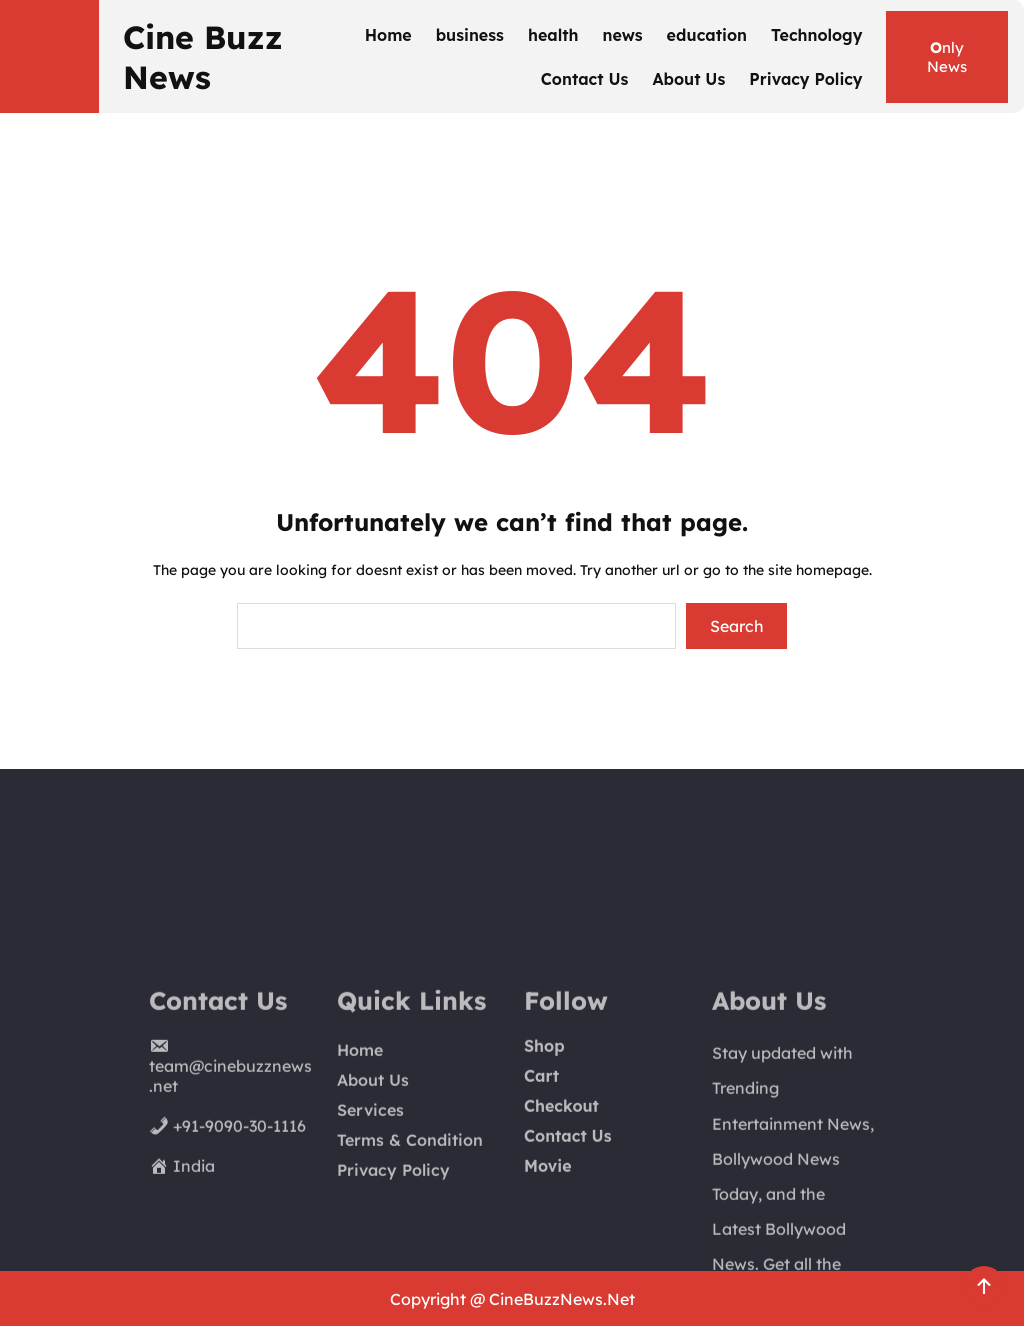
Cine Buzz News (203, 57)
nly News (947, 57)
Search (737, 626)
